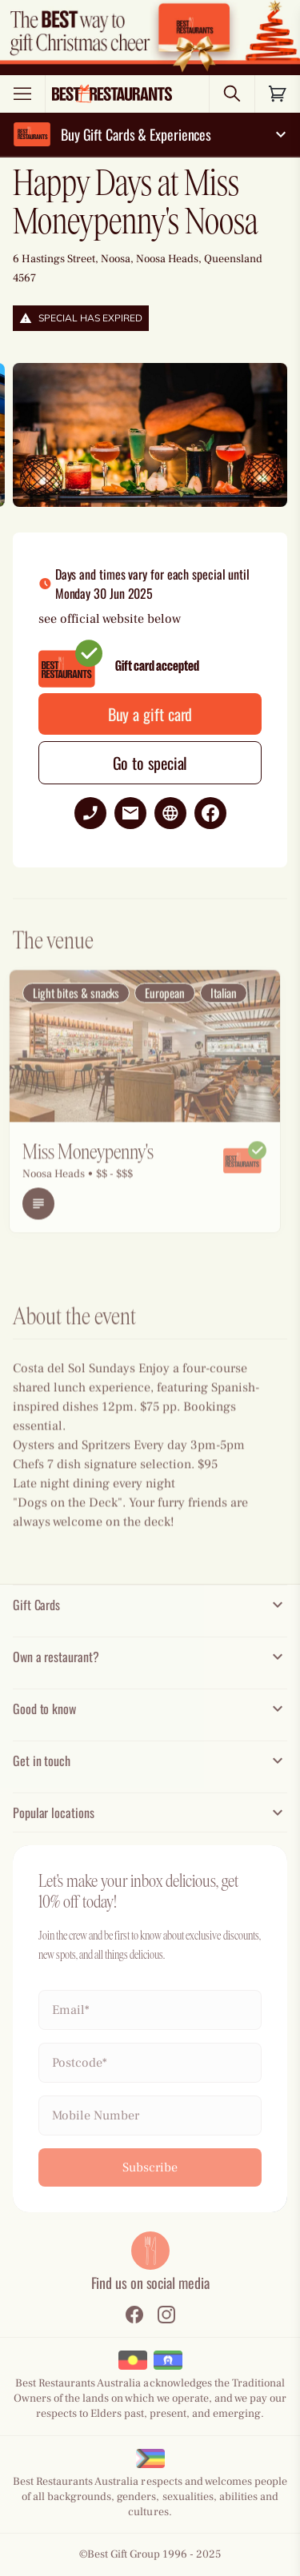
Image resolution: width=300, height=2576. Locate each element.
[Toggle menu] (22, 93)
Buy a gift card (150, 714)
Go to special (150, 763)
